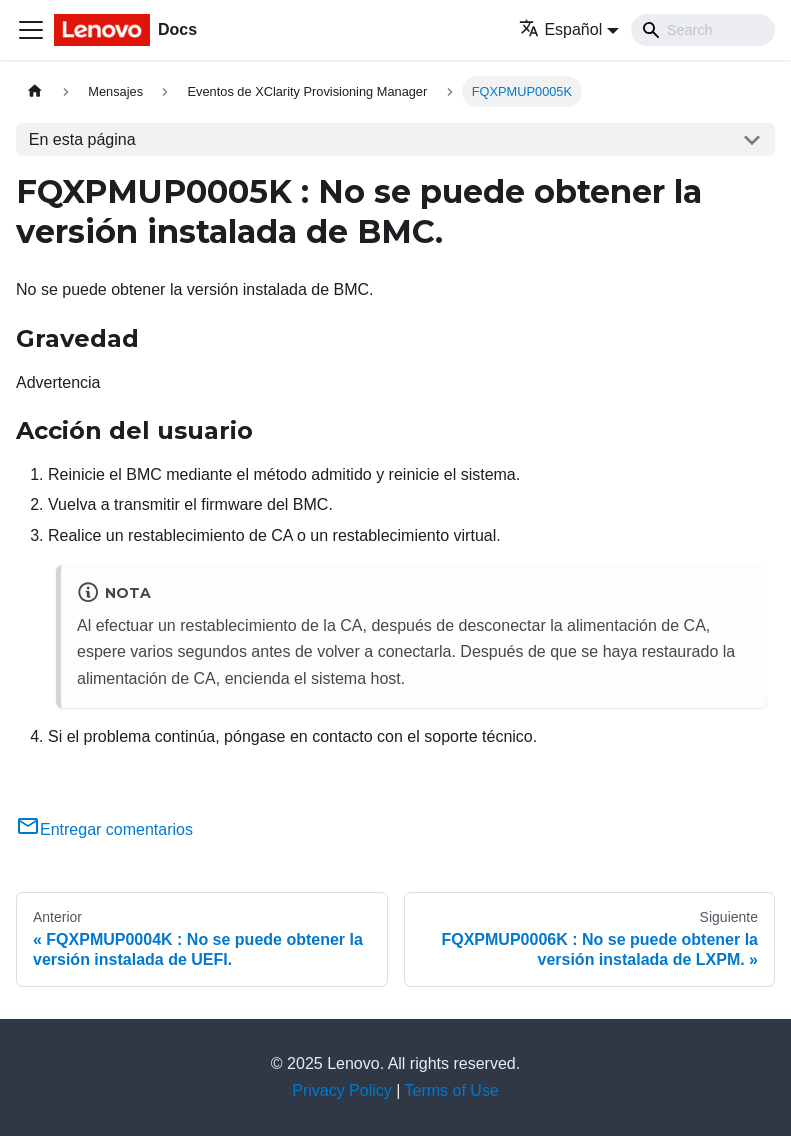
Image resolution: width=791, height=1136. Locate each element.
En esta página (82, 139)
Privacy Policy (342, 1090)
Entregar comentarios (104, 829)
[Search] (703, 30)
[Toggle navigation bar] (31, 30)
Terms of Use (452, 1090)
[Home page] (35, 91)
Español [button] (560, 29)
